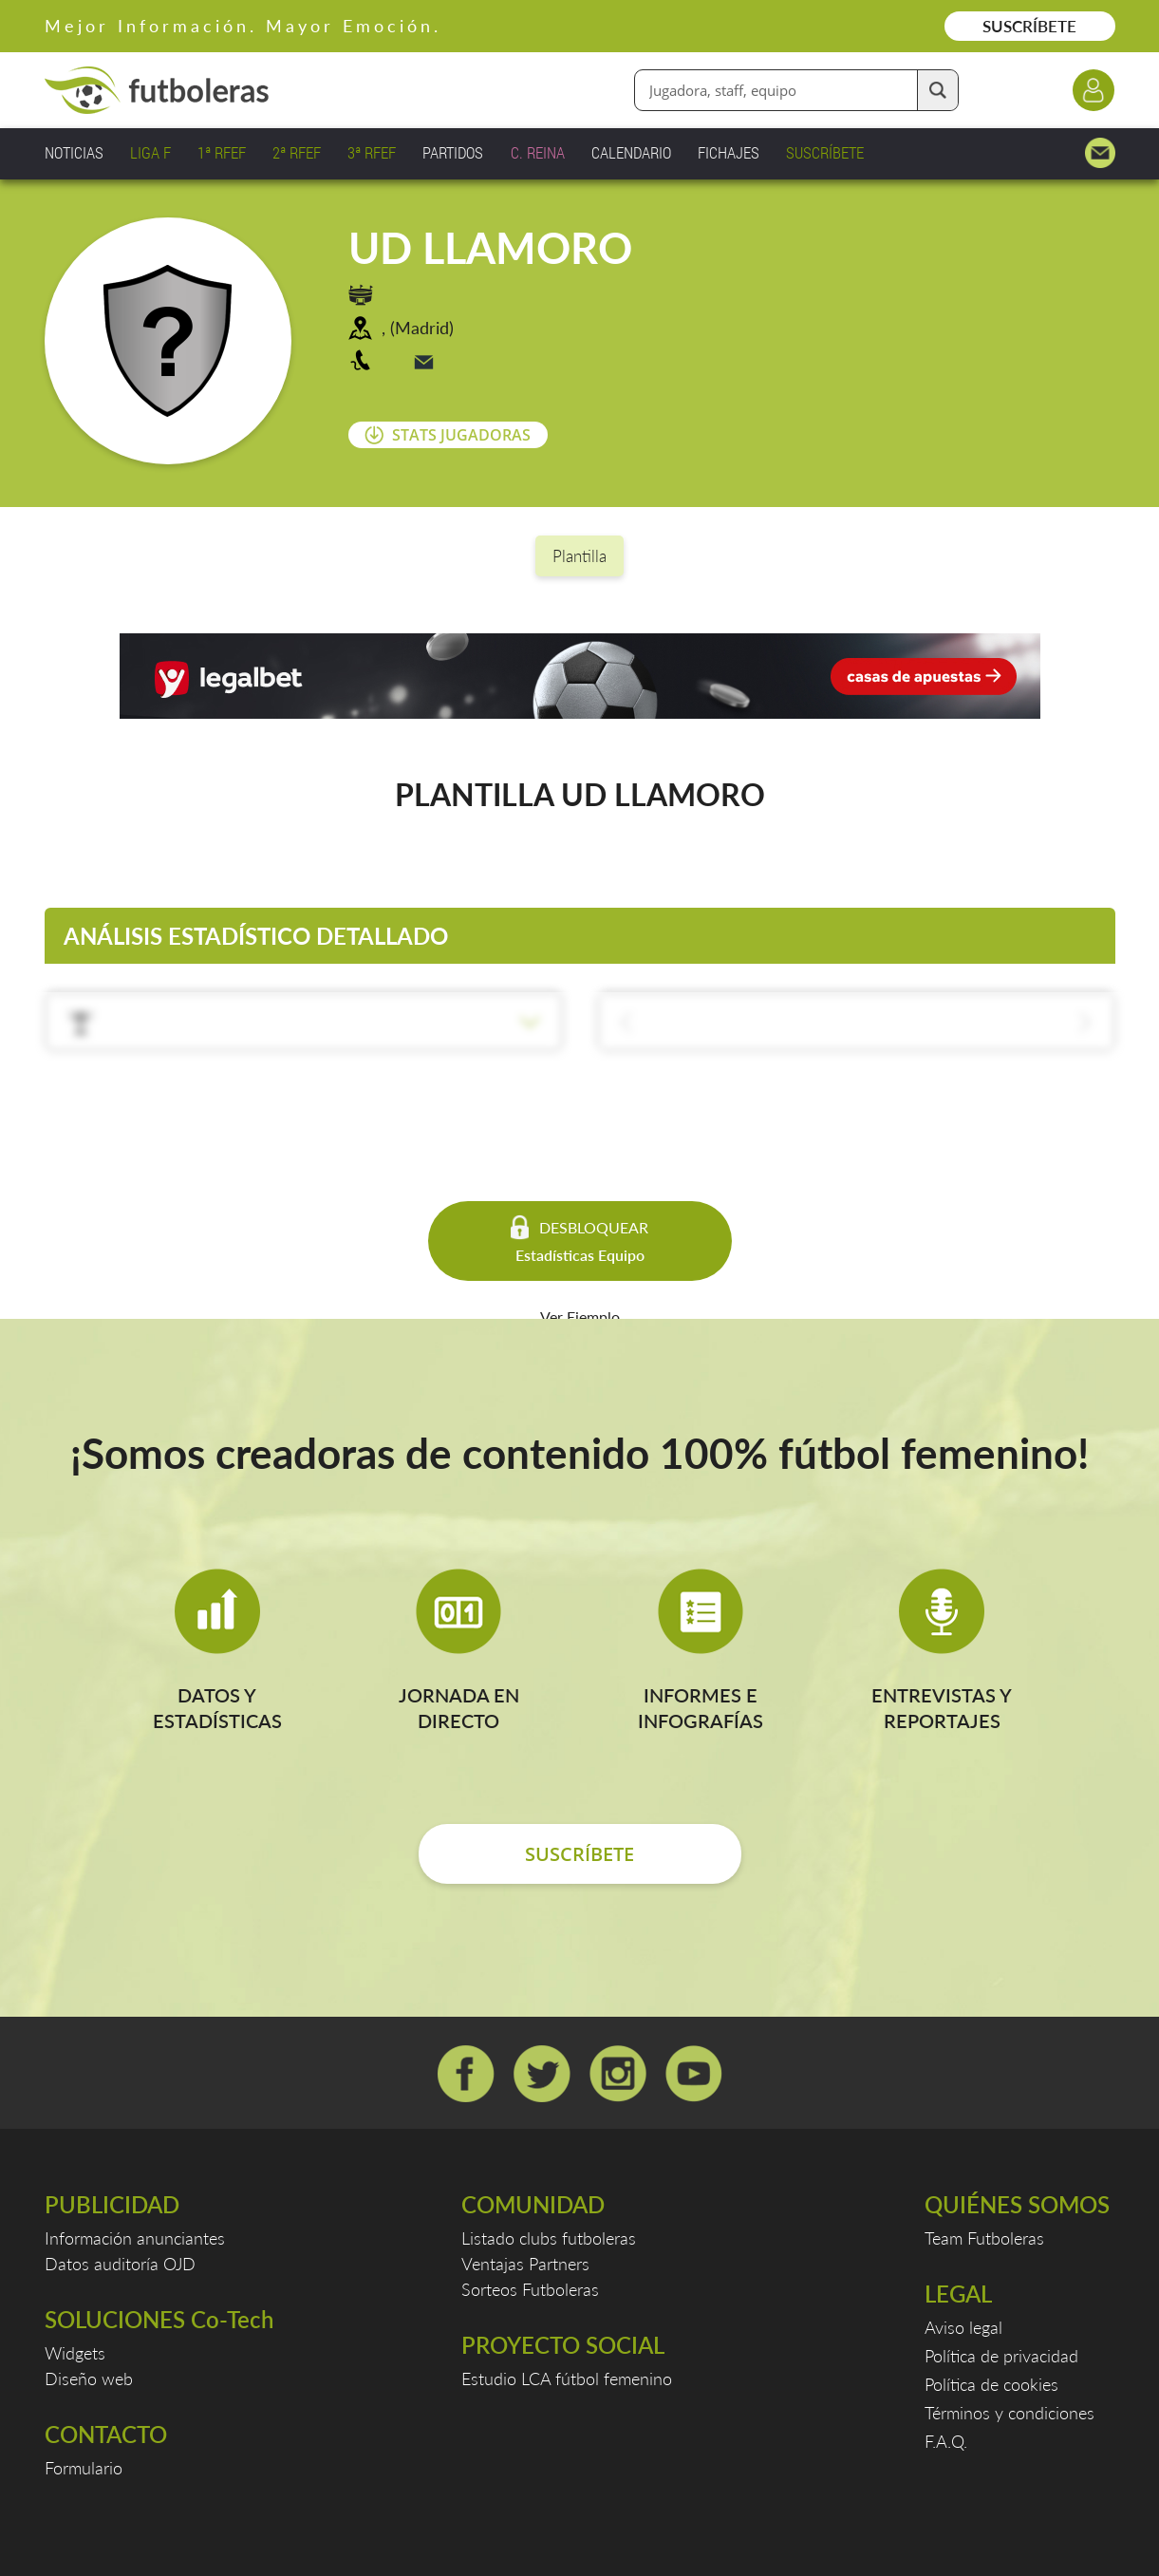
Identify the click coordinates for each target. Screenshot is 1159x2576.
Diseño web (89, 2378)
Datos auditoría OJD (120, 2263)
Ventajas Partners (525, 2263)
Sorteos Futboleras (530, 2289)
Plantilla (579, 556)
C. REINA (538, 152)
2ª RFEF (296, 152)
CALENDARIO (631, 152)
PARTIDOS (452, 152)
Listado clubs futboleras (548, 2238)
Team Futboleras (984, 2238)
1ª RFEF (221, 152)
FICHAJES (728, 152)
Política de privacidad (1001, 2355)
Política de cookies (991, 2384)
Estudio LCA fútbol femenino (566, 2378)
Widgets (75, 2352)
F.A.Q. (946, 2441)
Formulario (83, 2467)
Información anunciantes (135, 2238)
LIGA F (150, 152)
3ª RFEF (371, 152)
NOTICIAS (74, 152)
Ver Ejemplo (580, 1316)
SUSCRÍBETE (1029, 26)
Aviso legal (963, 2327)
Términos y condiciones (1009, 2412)
